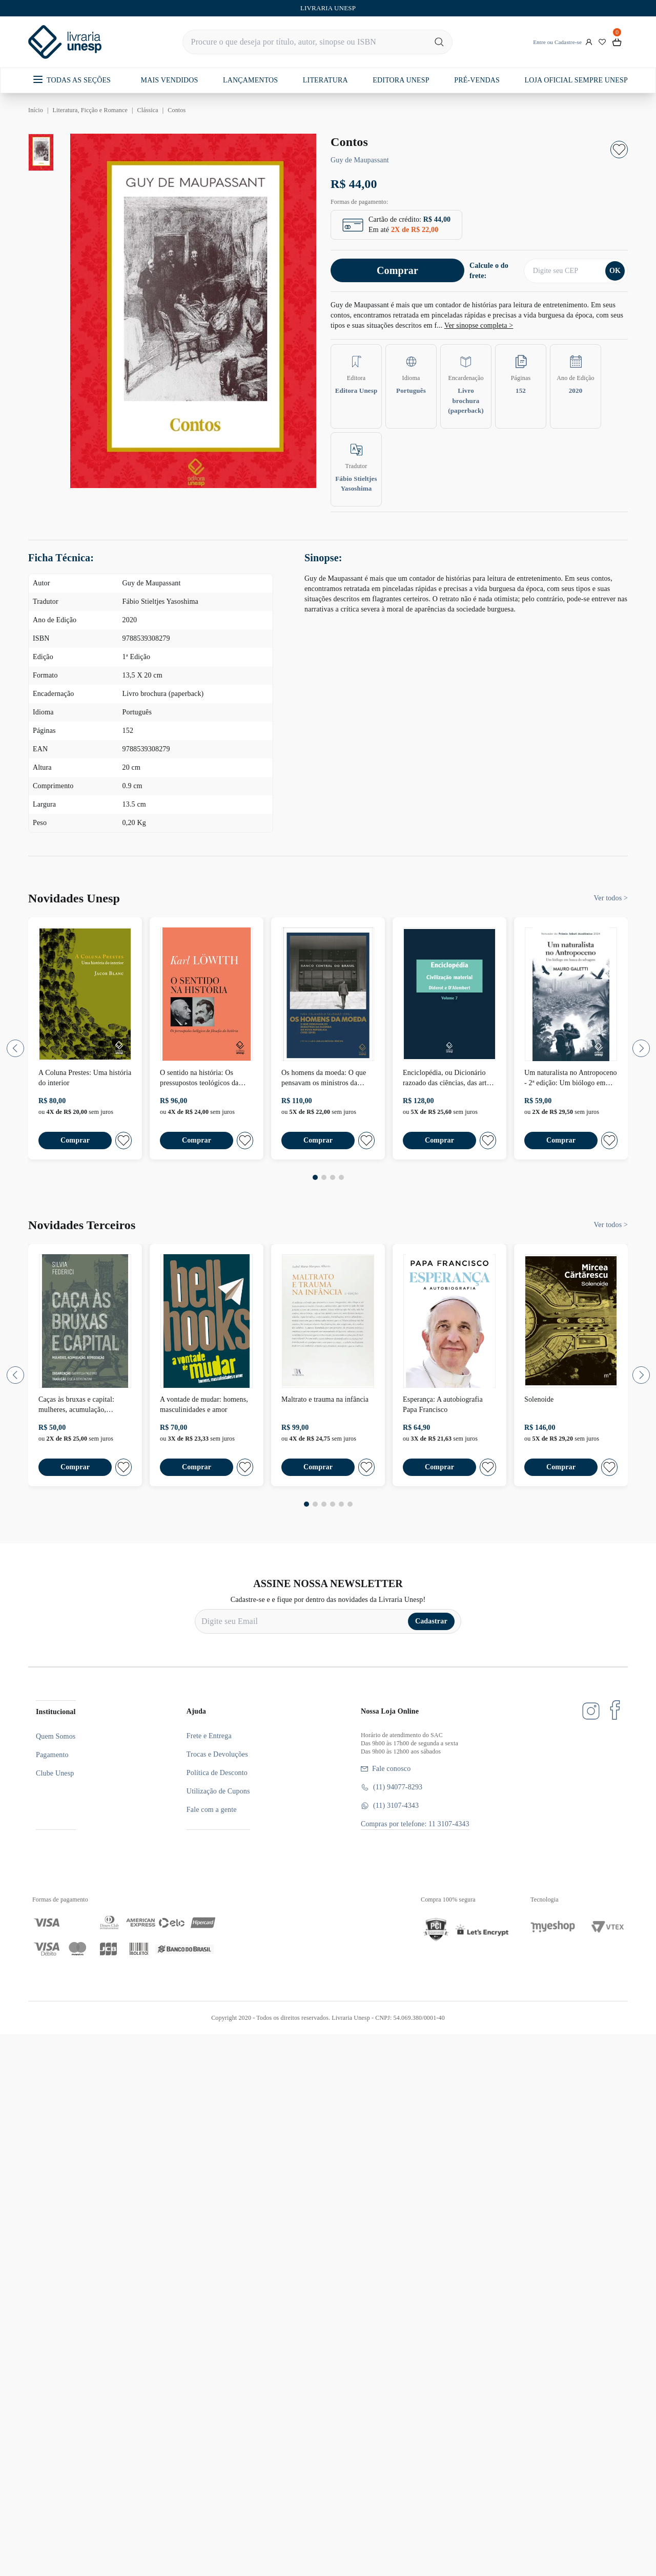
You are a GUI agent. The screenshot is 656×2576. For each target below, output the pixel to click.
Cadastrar (431, 1621)
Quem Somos (55, 1736)
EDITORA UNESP (401, 80)
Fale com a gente (212, 1809)
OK (615, 271)
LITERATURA (325, 80)
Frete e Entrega (209, 1736)
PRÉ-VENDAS (477, 80)
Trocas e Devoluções (217, 1754)
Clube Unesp (55, 1773)
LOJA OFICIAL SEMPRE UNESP (575, 80)
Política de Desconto (217, 1773)
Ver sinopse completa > (479, 325)
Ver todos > (611, 898)
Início (35, 110)
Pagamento (52, 1755)
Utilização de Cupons (218, 1791)
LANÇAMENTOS (250, 80)
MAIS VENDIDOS (169, 80)
